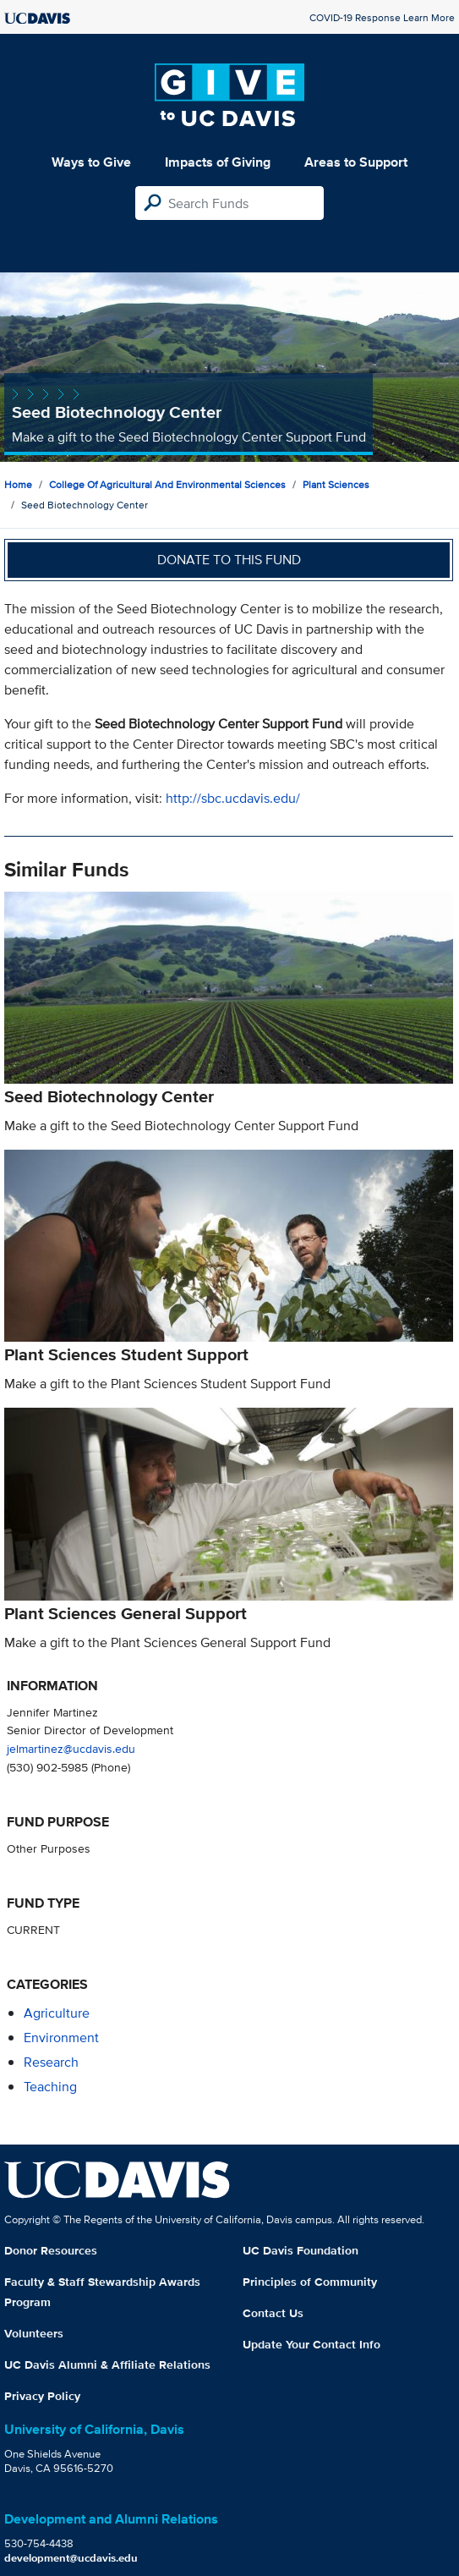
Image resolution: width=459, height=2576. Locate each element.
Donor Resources (50, 2250)
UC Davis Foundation (300, 2250)
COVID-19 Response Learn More (382, 17)
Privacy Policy (42, 2395)
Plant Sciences (336, 484)
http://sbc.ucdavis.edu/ (233, 798)
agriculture (57, 2013)
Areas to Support (355, 162)
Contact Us (273, 2312)
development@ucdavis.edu (71, 2558)
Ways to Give (91, 162)
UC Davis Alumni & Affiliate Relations (107, 2364)
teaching (50, 2086)
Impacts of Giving (217, 162)
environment (61, 2037)
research (51, 2062)
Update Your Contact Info (311, 2344)
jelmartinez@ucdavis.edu (71, 1748)
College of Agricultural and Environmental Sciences (167, 484)
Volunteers (33, 2333)
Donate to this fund (229, 559)
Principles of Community (310, 2281)
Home (18, 484)
